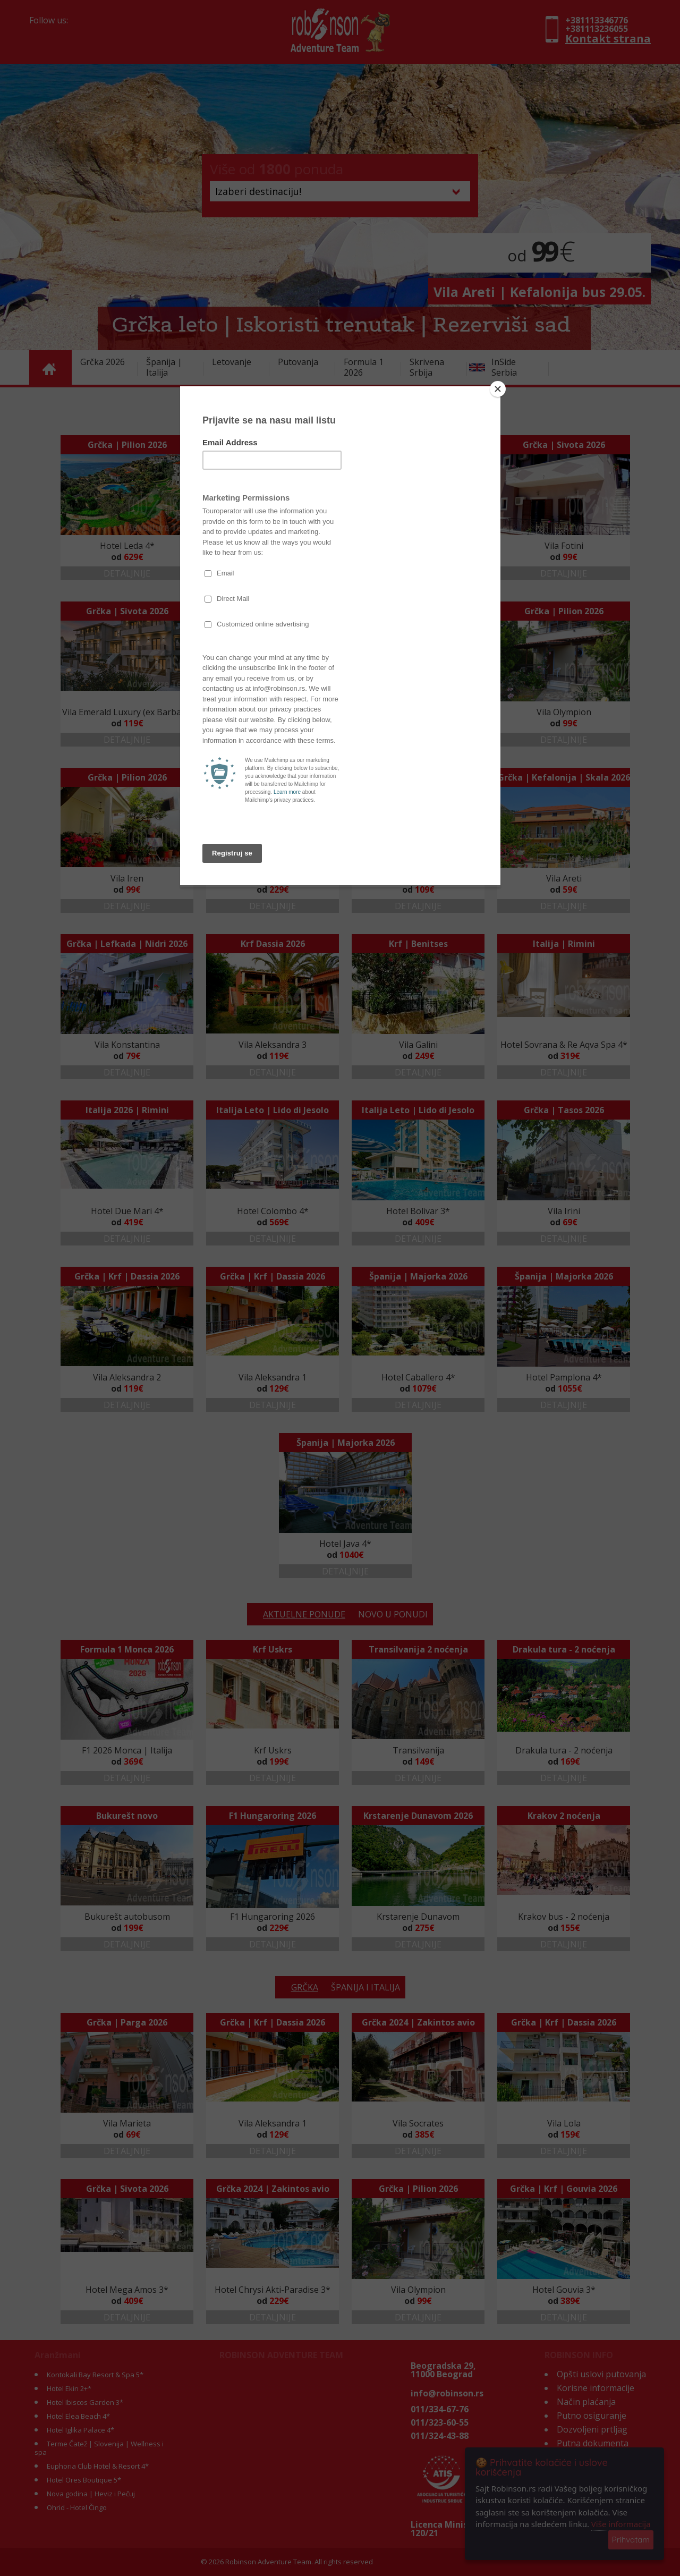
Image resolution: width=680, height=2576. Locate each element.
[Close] (498, 389)
